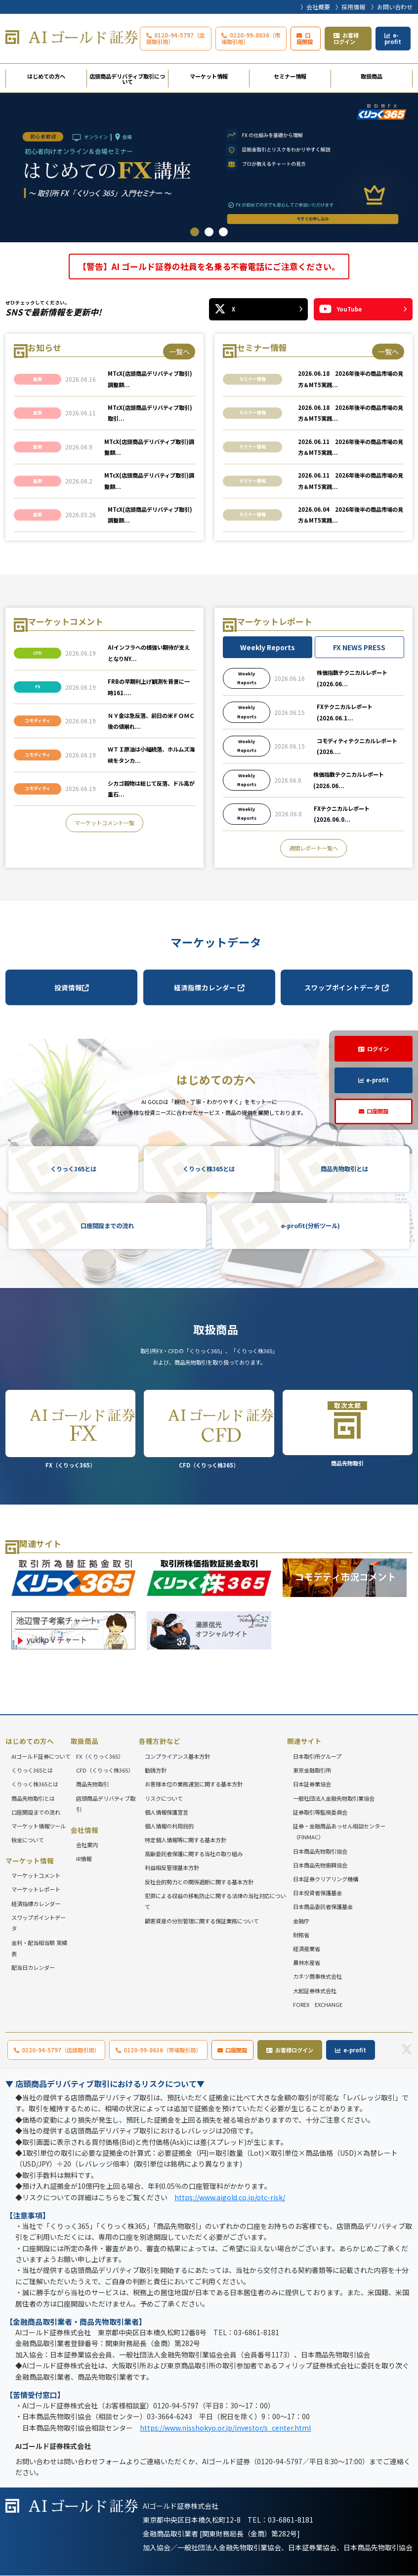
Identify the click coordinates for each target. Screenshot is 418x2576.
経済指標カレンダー (209, 987)
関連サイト (304, 1741)
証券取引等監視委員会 (320, 1812)
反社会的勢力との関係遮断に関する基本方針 (199, 1882)
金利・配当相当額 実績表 (39, 1948)
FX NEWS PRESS (359, 647)
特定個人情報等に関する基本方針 (185, 1840)
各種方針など (159, 1741)
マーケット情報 (209, 76)
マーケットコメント (35, 1875)
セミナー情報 (290, 76)
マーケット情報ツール (38, 1826)
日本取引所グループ (317, 1756)
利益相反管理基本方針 (172, 1868)
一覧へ (179, 351)
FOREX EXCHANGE (317, 2004)
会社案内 (87, 1845)
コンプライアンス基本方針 (177, 1756)
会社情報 (84, 1830)
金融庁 (301, 1921)
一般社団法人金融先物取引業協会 (334, 1798)
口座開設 (304, 38)
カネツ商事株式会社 (317, 1977)
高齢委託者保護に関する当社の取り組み (194, 1854)
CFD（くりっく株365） (209, 1429)
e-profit (392, 38)
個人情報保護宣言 (166, 1812)
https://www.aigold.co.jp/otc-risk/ (229, 2197)
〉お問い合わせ (392, 6)
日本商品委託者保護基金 (323, 1907)
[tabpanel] (209, 167)
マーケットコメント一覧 (104, 823)
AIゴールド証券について (41, 1756)
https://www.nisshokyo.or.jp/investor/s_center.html (225, 2428)
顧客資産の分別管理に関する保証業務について (202, 1921)
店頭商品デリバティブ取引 (105, 1804)
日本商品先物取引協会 (320, 1851)
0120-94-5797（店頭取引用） (175, 38)
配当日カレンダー (33, 1967)
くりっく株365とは (209, 1168)
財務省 (301, 1935)
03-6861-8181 (290, 2520)
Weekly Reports (267, 647)
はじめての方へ (46, 76)
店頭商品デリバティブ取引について (127, 79)
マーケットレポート (35, 1890)
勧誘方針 (156, 1770)
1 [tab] (194, 231)
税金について (27, 1840)
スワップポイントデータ (346, 987)
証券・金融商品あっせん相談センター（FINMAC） (339, 1831)
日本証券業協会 (312, 1784)
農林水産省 (306, 1962)
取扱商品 (371, 76)
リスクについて (164, 1798)
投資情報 (71, 987)
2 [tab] (209, 231)
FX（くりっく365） (70, 1429)
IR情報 (83, 1859)
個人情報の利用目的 (169, 1826)
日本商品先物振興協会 (320, 1865)
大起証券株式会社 (314, 1991)
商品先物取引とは (344, 1168)
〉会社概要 (315, 6)
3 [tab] (223, 231)
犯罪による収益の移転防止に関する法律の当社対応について (215, 1901)
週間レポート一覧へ (313, 848)
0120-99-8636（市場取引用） (250, 38)
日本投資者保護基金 (317, 1893)
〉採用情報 (350, 6)
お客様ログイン (346, 38)
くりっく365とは (73, 1168)
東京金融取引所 (312, 1770)
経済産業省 (306, 1949)
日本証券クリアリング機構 (325, 1879)
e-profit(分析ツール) (310, 1225)
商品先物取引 (348, 1428)
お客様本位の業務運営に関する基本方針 (194, 1784)
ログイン (378, 1049)
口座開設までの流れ (107, 1225)
